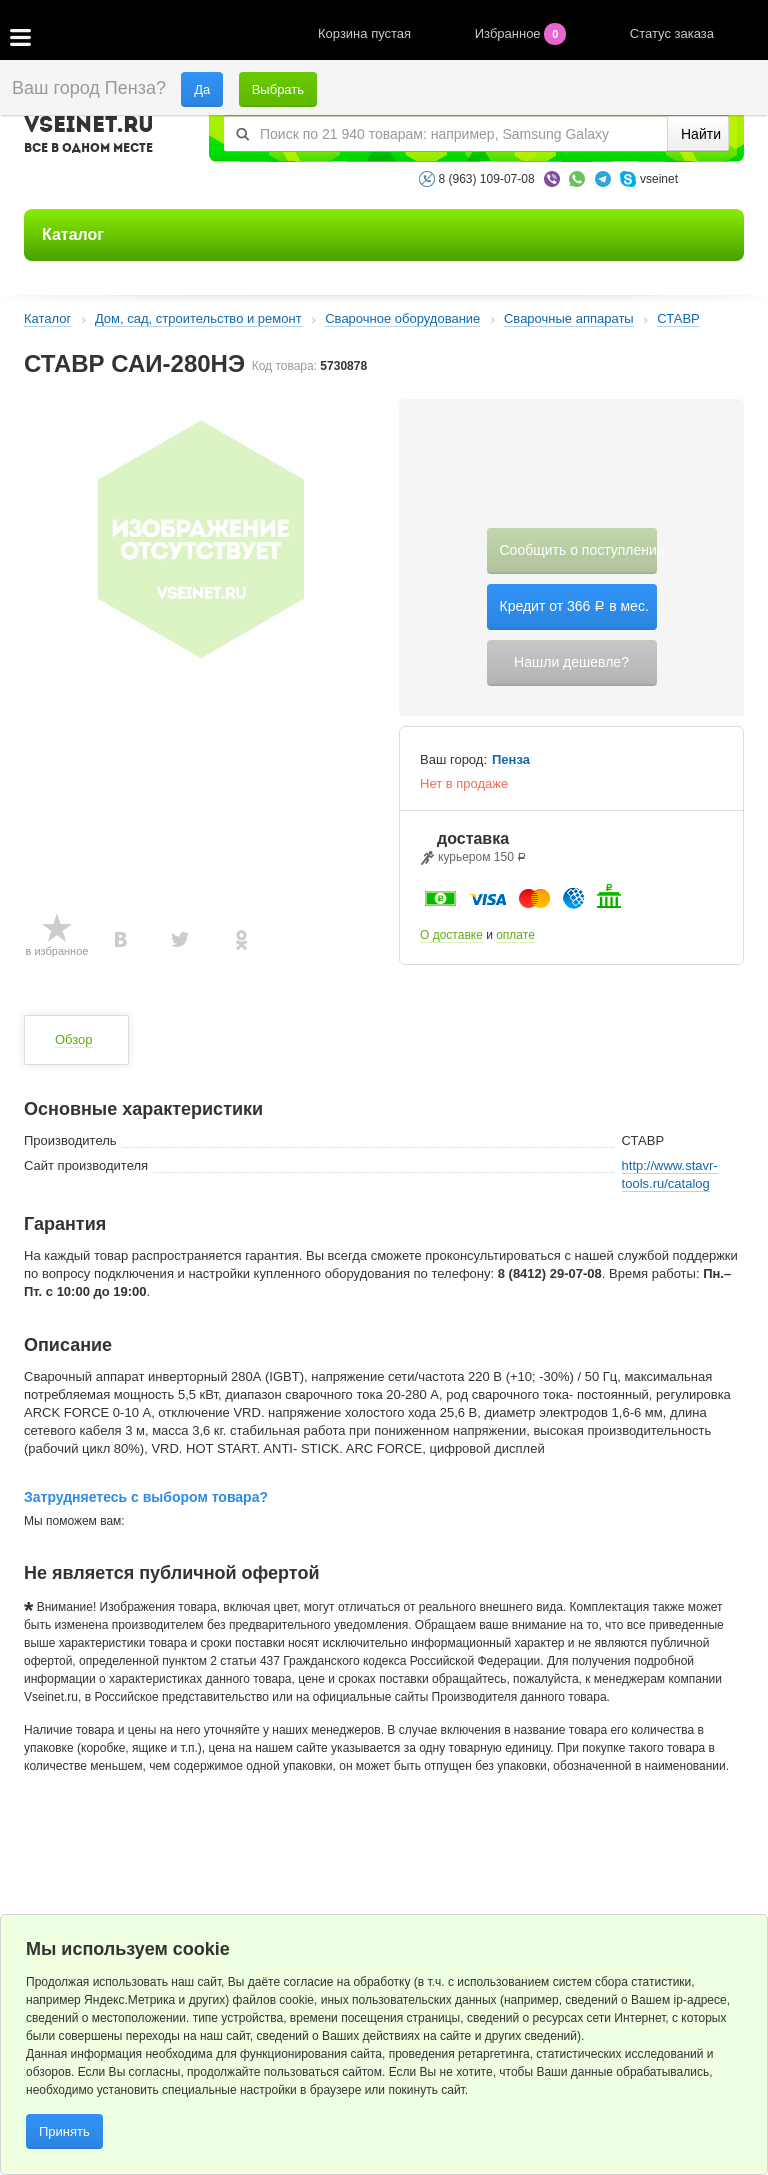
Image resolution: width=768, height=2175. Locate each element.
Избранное (522, 33)
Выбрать (278, 89)
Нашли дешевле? (571, 662)
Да (202, 89)
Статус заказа (672, 33)
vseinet (659, 179)
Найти (701, 134)
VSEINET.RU (89, 137)
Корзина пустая (366, 33)
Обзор (74, 1039)
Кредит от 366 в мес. (574, 606)
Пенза (511, 760)
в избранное (57, 951)
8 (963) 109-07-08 (487, 179)
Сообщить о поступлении (578, 550)
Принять (64, 2131)
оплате (515, 935)
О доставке (451, 935)
